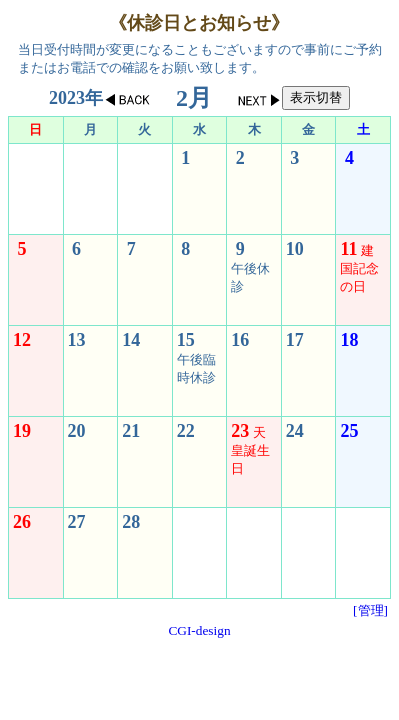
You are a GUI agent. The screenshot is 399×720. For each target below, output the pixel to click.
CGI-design (199, 630)
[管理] (370, 610)
